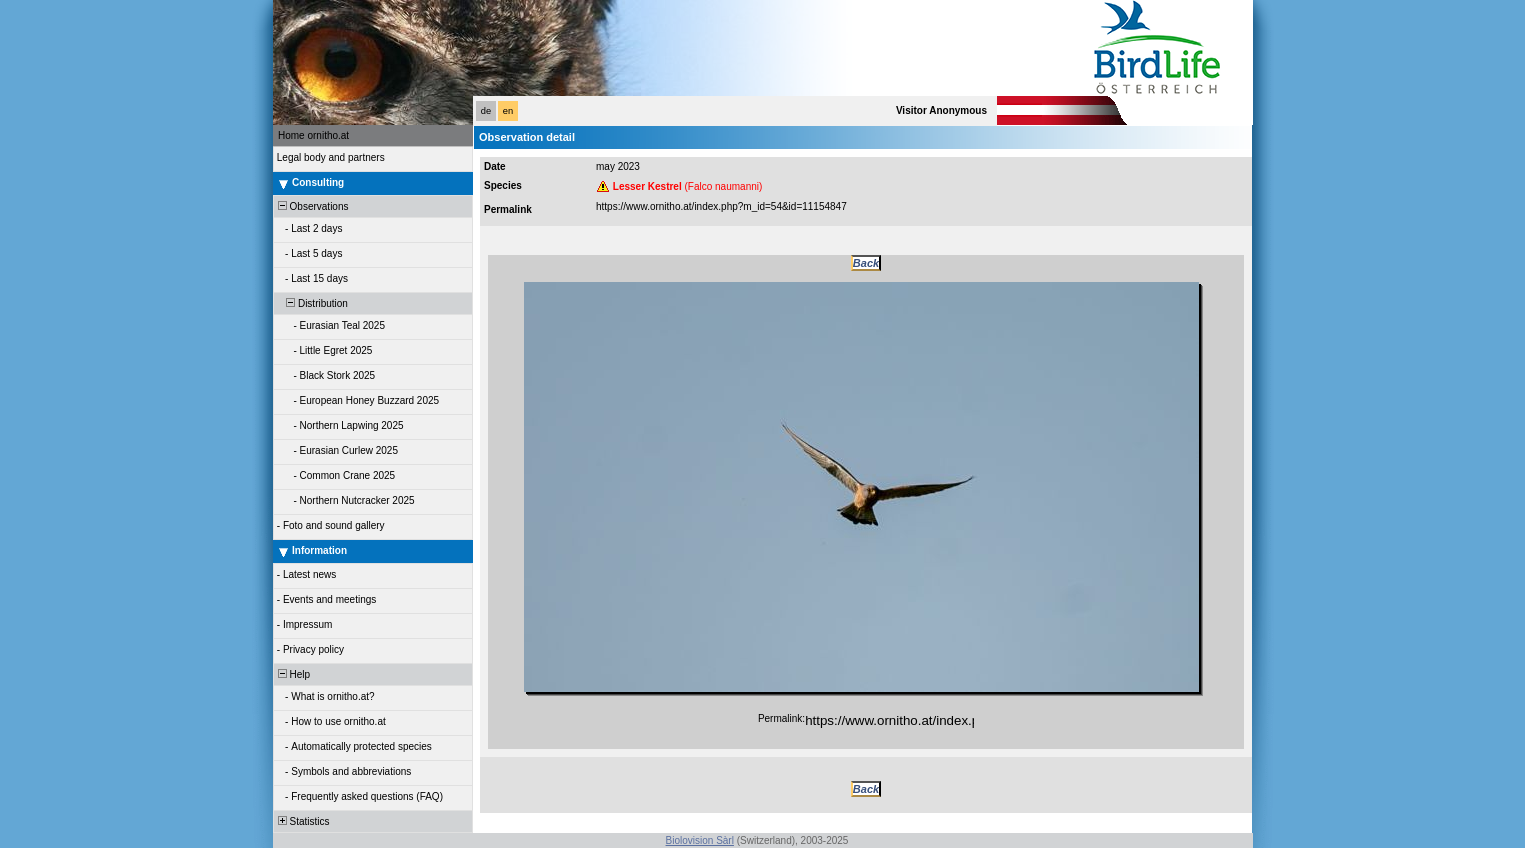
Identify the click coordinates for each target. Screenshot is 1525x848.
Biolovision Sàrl (700, 840)
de (486, 111)
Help (292, 674)
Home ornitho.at (313, 135)
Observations (311, 206)
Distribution (311, 303)
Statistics (302, 821)
